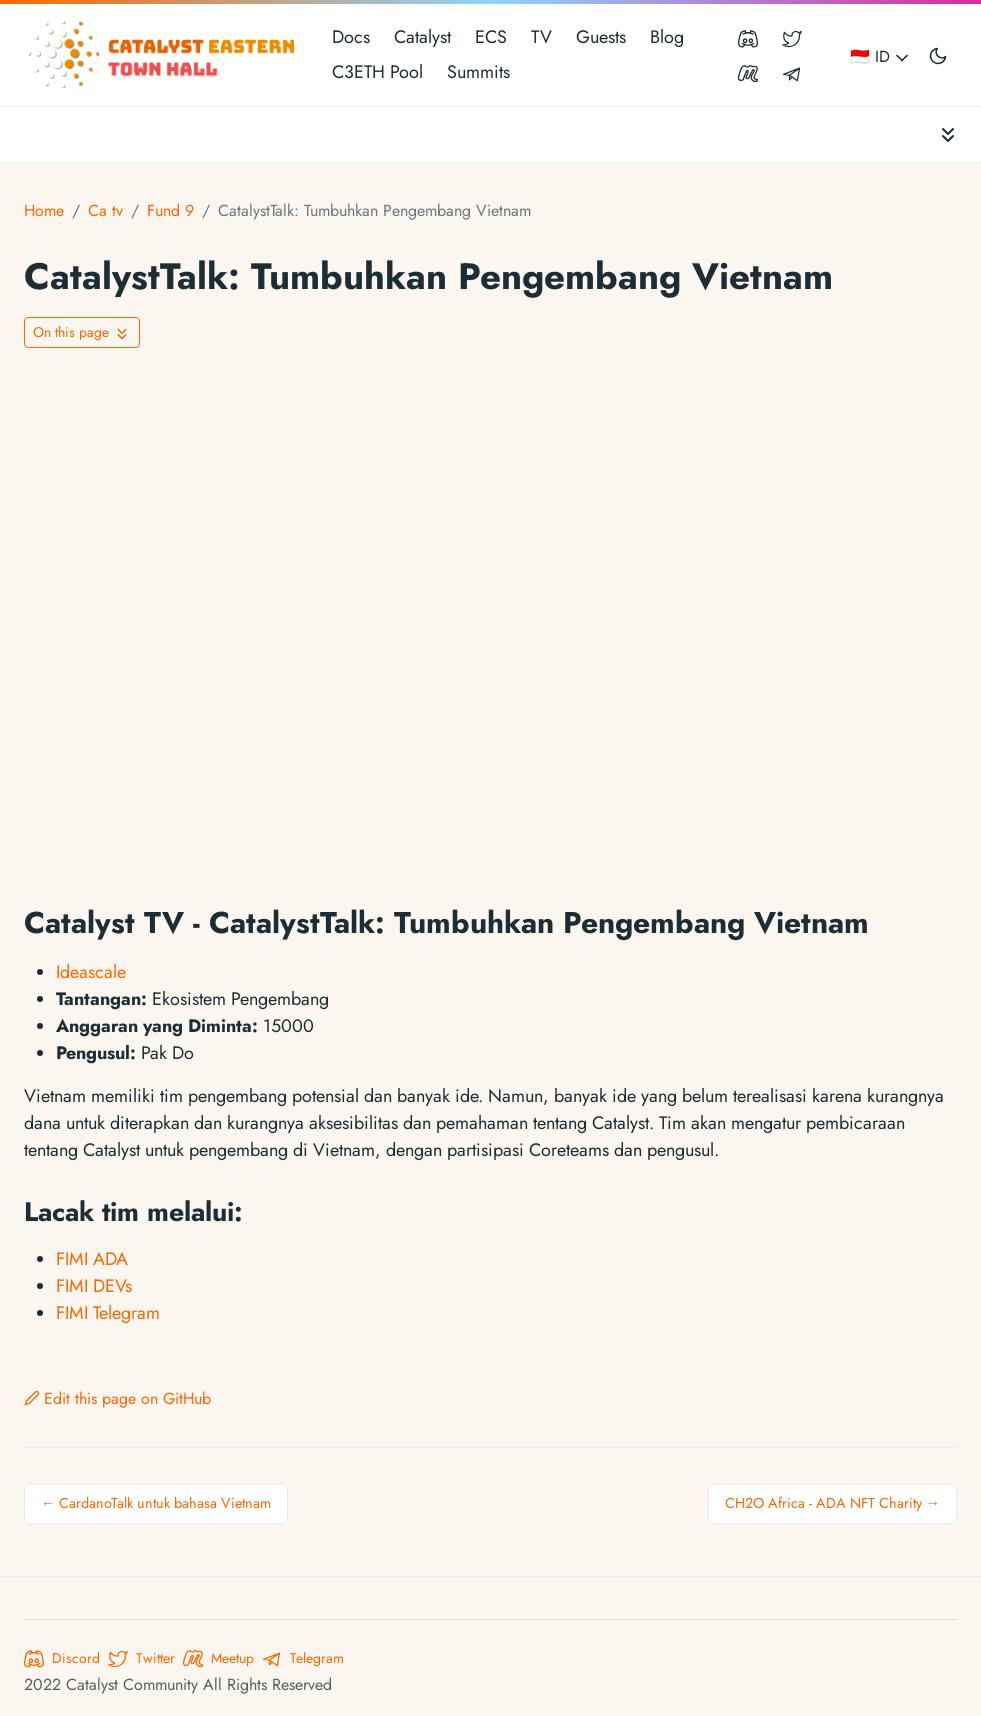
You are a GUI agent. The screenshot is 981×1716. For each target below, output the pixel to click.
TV (541, 37)
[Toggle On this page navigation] (82, 332)
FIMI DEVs (94, 1286)
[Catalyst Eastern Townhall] (164, 55)
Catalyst (422, 37)
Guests (601, 37)
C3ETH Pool (377, 72)
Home (44, 210)
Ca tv (105, 210)
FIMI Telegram (108, 1313)
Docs (351, 37)
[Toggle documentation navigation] (948, 134)
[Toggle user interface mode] (938, 55)
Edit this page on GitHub (117, 1398)
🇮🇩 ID (881, 56)
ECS (491, 37)
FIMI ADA (92, 1259)
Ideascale (91, 972)
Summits (478, 72)
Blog (667, 37)
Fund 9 (170, 210)
